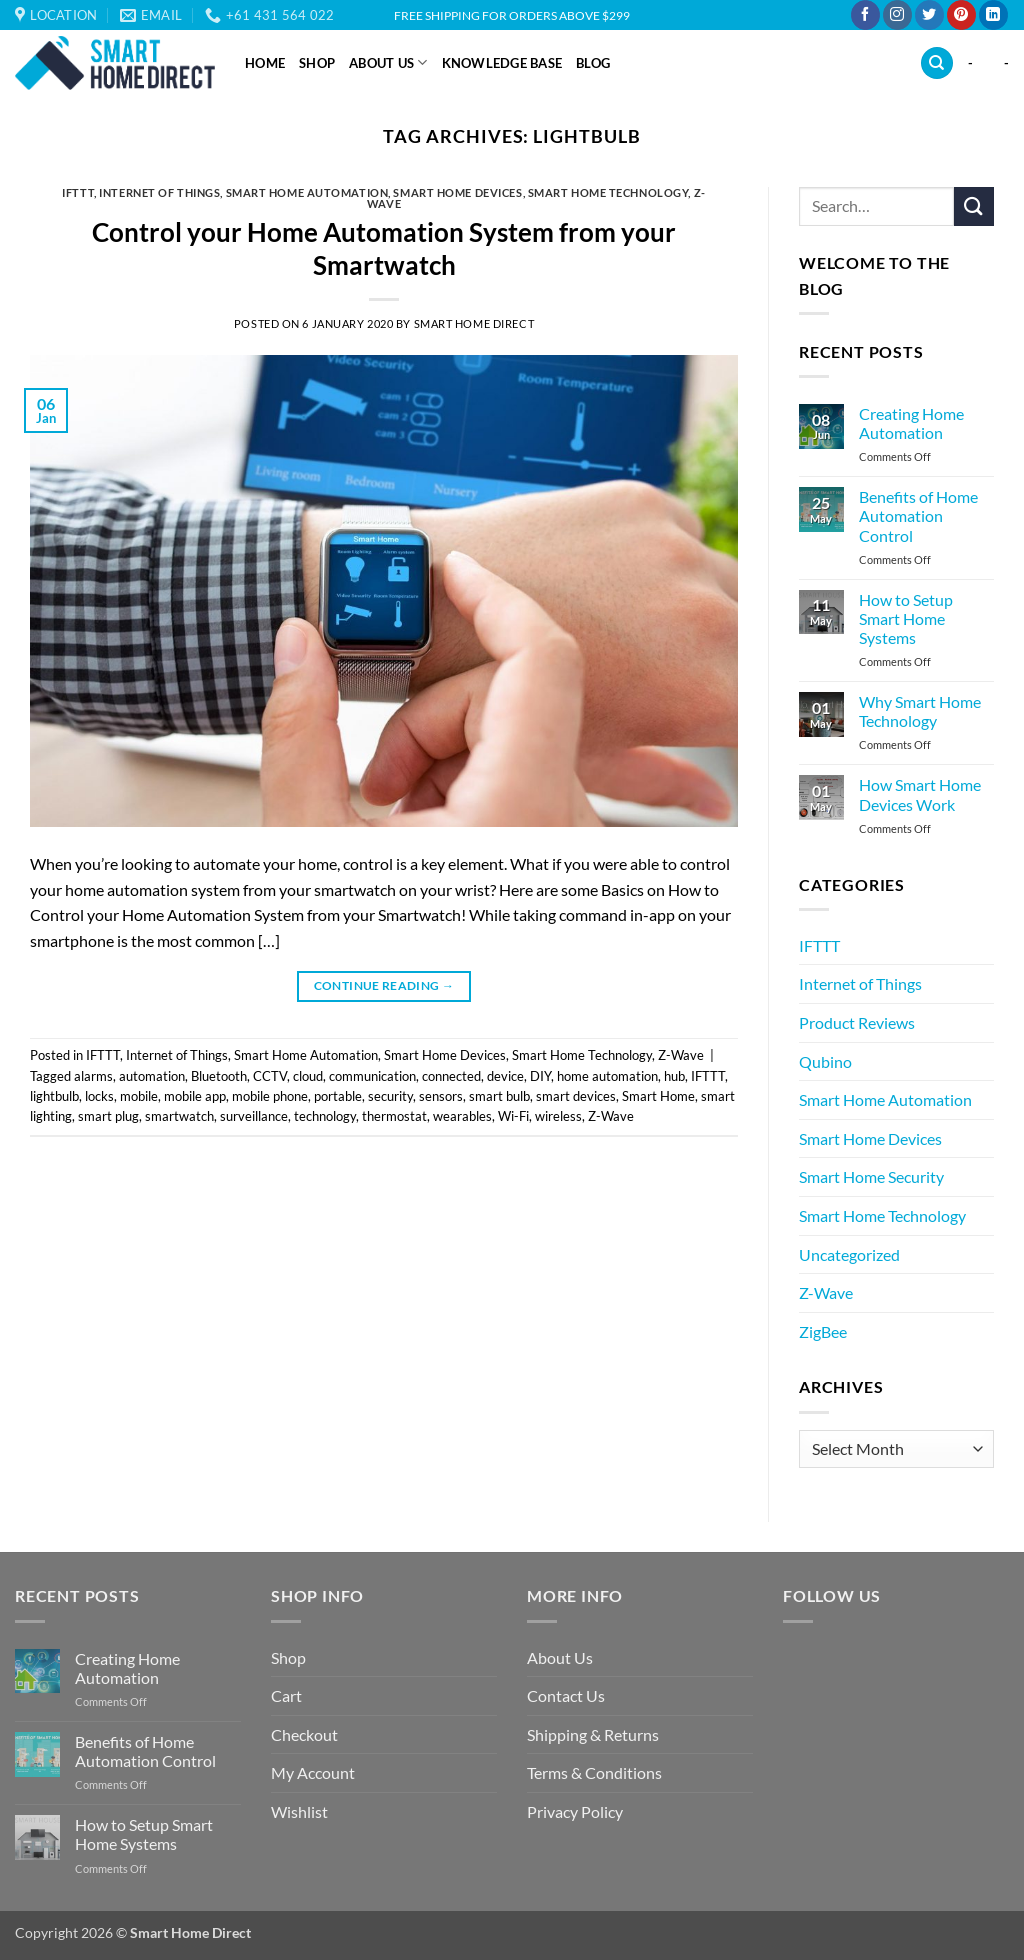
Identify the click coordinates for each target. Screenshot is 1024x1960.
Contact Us (566, 1695)
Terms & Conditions (594, 1772)
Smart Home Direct (474, 323)
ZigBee (823, 1331)
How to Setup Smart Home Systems (906, 618)
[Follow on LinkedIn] (993, 15)
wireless (558, 1116)
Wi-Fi (513, 1116)
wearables (462, 1116)
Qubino (825, 1061)
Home (265, 63)
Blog (593, 63)
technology (325, 1116)
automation (152, 1076)
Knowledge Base (502, 63)
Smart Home (658, 1096)
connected (451, 1076)
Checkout (304, 1734)
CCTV (270, 1076)
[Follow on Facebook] (865, 15)
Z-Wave (681, 1055)
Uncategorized (849, 1254)
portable (338, 1096)
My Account (313, 1772)
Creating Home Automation (911, 423)
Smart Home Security (871, 1176)
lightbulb (54, 1096)
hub (674, 1076)
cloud (308, 1076)
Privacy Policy (575, 1811)
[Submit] (974, 206)
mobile (139, 1096)
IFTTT (78, 192)
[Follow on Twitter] (929, 15)
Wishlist (299, 1811)
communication (372, 1076)
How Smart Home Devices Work (920, 794)
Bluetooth (219, 1076)
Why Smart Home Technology (920, 711)
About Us (388, 62)
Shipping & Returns (593, 1734)
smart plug (108, 1116)
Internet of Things (159, 192)
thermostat (394, 1116)
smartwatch (179, 1116)
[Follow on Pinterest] (961, 15)
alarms (93, 1076)
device (505, 1076)
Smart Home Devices (457, 192)
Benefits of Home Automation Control (918, 515)
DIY (540, 1076)
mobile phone (270, 1096)
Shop (317, 63)
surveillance (254, 1116)
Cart (286, 1695)
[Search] (937, 63)
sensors (441, 1096)
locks (99, 1096)
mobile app (195, 1096)
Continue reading (384, 985)
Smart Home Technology (608, 192)
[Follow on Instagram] (897, 15)
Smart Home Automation (307, 192)
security (390, 1096)
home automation (607, 1076)
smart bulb (499, 1096)
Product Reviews (857, 1022)
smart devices (576, 1096)
